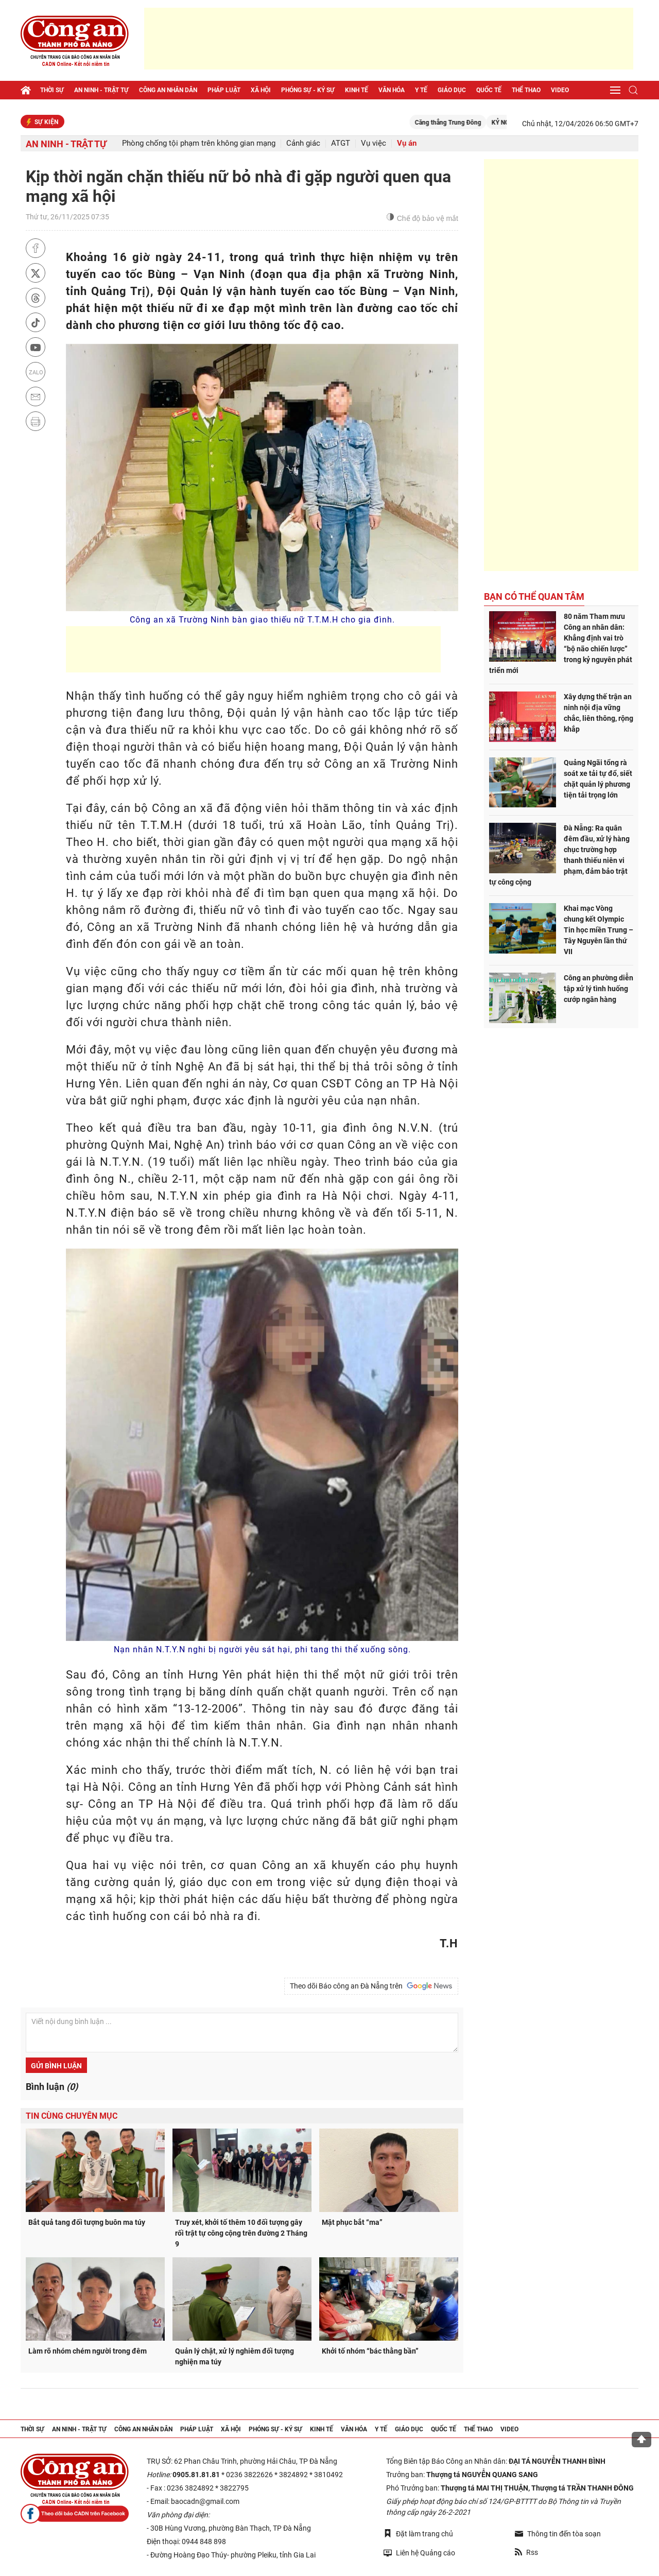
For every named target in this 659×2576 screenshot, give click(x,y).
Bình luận (52, 2086)
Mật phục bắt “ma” (352, 2222)
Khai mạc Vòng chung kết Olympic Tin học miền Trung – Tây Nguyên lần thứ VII (598, 930)
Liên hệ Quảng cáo (419, 2552)
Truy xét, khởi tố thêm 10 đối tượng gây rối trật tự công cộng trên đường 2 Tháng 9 (241, 2233)
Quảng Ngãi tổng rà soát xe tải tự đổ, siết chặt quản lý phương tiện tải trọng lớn (598, 778)
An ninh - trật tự (101, 90)
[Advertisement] (388, 39)
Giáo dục (452, 90)
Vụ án (407, 143)
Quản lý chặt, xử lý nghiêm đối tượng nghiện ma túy (234, 2356)
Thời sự (52, 90)
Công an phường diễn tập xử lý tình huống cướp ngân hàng (598, 989)
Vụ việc (373, 143)
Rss (526, 2552)
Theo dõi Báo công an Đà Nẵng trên (371, 1986)
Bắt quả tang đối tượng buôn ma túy (86, 2222)
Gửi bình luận (56, 2066)
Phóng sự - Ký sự (308, 90)
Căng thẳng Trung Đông (458, 122)
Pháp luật (223, 90)
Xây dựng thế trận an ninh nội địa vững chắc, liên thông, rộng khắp (598, 713)
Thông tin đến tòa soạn (558, 2534)
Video (560, 90)
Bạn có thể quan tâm (534, 596)
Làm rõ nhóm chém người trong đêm (87, 2351)
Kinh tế (356, 90)
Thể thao (526, 90)
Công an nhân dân (168, 90)
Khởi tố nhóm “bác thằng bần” (370, 2351)
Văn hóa (391, 90)
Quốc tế (488, 90)
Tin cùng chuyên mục (71, 2116)
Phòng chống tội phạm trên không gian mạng (198, 143)
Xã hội (261, 90)
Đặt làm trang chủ (418, 2533)
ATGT (340, 143)
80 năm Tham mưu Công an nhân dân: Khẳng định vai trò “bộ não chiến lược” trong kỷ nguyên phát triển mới (560, 643)
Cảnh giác (303, 143)
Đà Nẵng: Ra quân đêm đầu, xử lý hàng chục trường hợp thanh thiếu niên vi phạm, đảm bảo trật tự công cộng (559, 855)
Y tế (421, 90)
